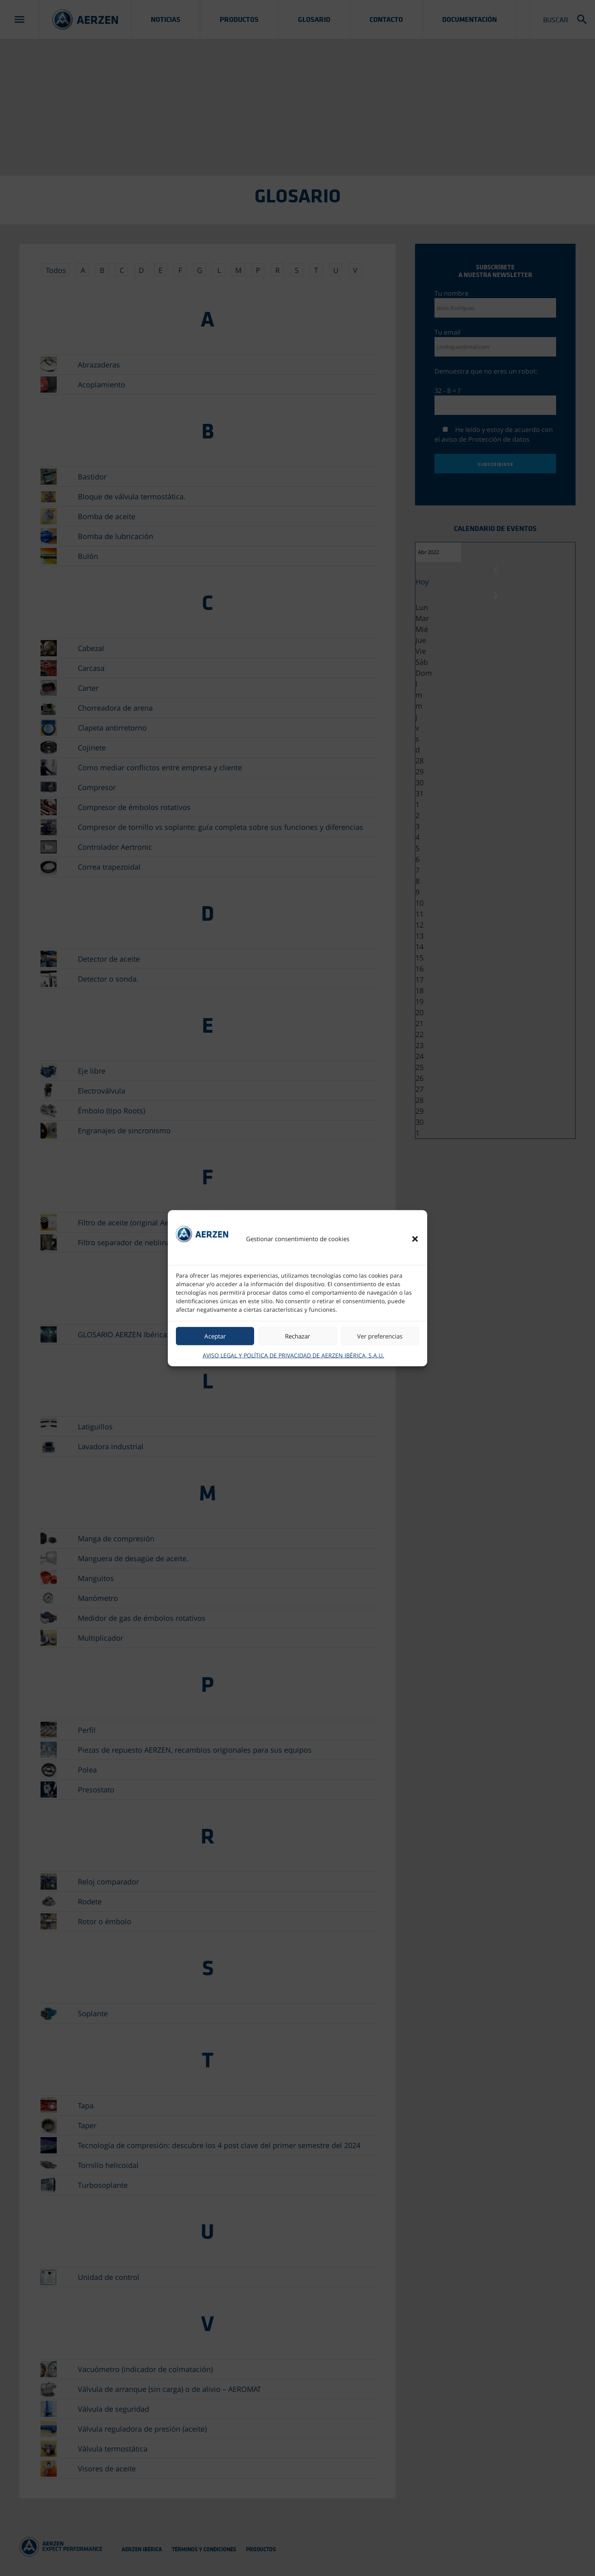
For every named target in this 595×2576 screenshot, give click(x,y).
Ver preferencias (379, 1336)
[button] (415, 1239)
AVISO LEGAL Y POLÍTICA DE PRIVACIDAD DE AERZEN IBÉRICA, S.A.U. (293, 1355)
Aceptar (215, 1336)
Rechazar (297, 1336)
